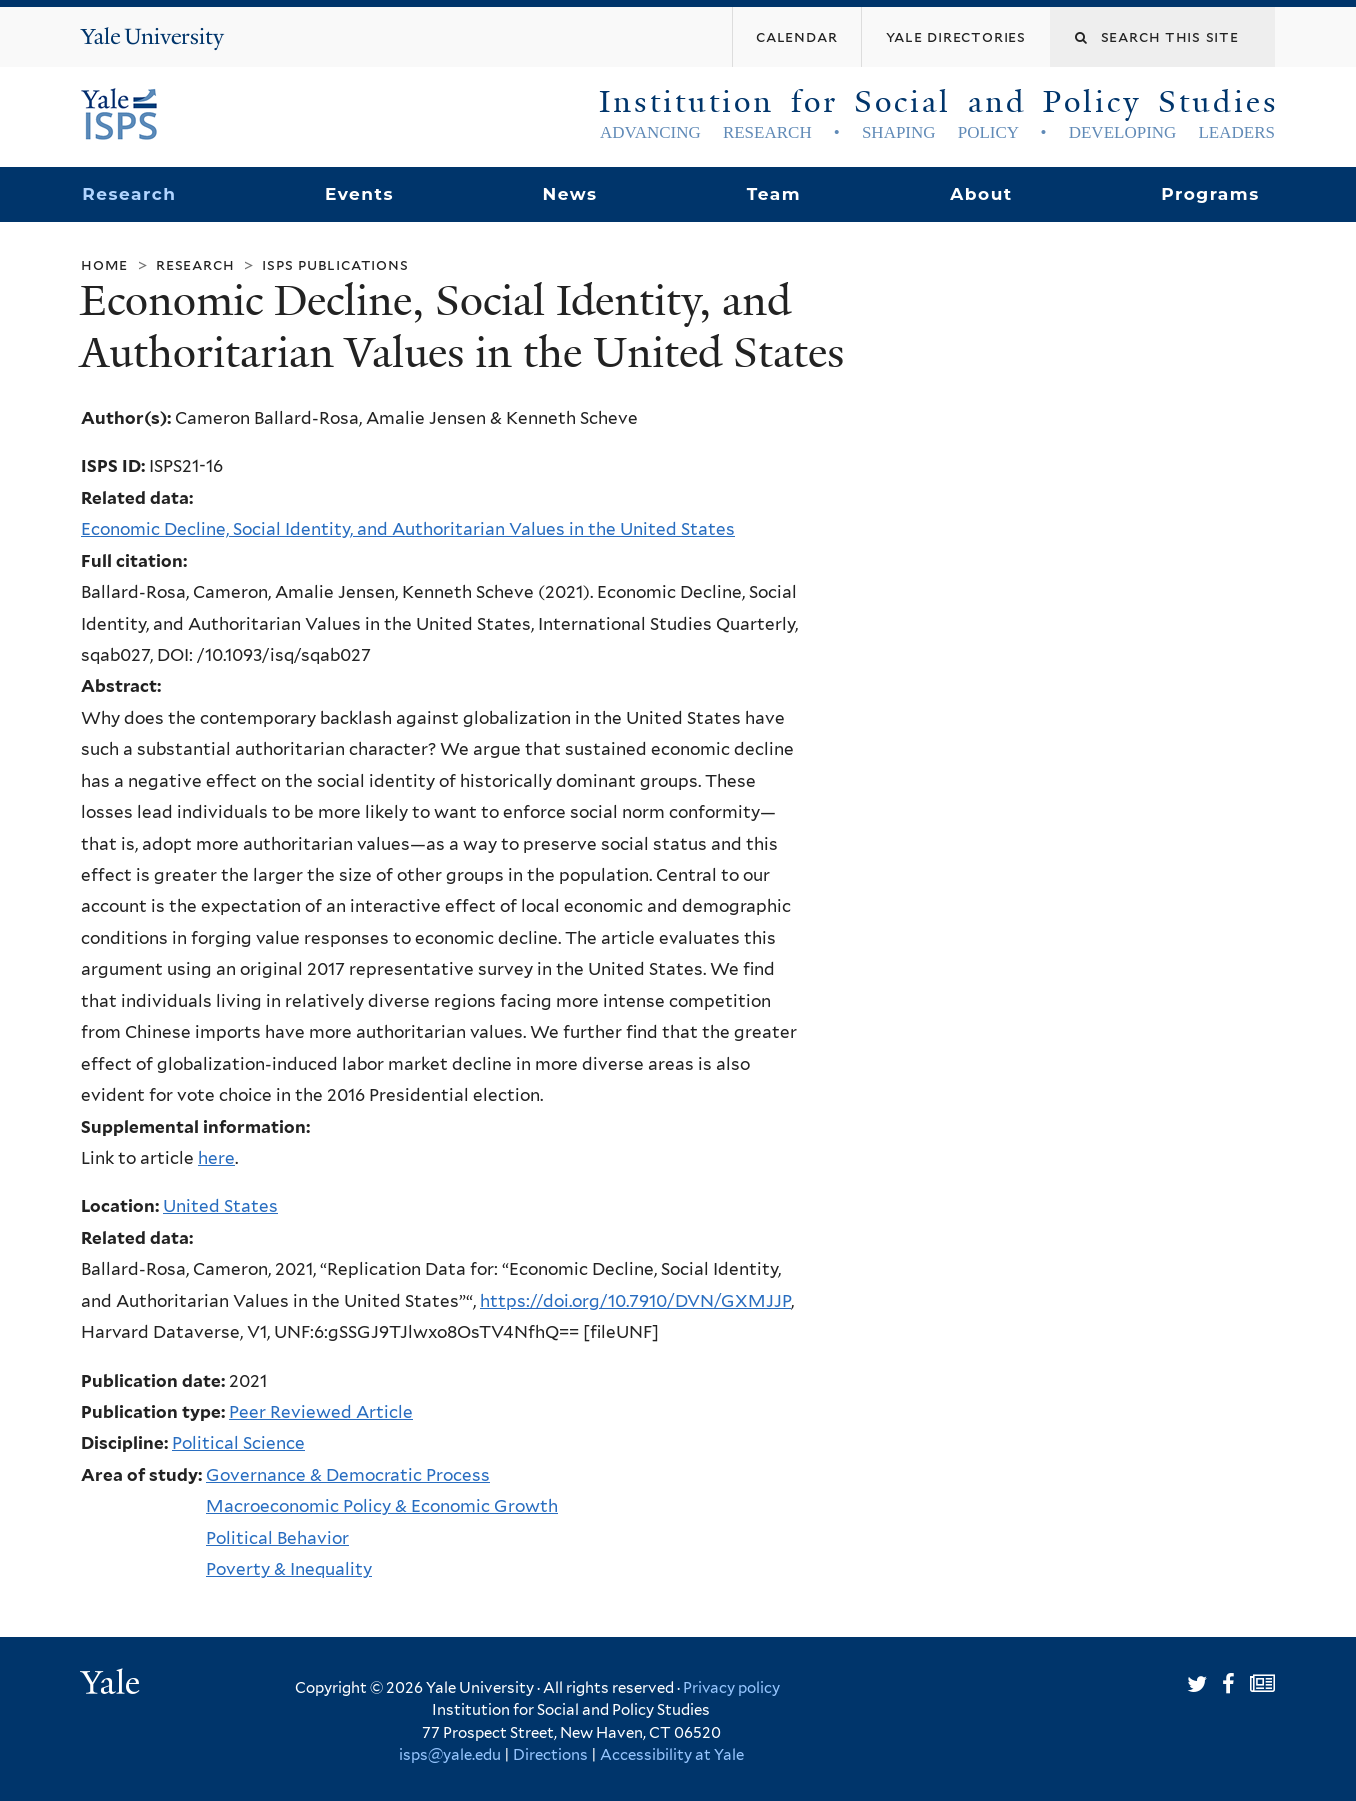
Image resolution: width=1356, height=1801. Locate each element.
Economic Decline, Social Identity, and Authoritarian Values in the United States (408, 529)
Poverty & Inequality (289, 1569)
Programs (1210, 194)
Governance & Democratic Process (348, 1475)
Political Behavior (277, 1538)
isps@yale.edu (450, 1755)
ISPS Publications (335, 264)
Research (129, 194)
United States (220, 1206)
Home (104, 264)
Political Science (238, 1443)
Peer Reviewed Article (321, 1412)
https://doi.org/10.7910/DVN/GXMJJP (635, 1301)
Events (359, 194)
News (569, 194)
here (216, 1158)
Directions (550, 1755)
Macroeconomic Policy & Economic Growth (382, 1506)
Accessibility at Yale (672, 1755)
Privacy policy (731, 1688)
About (981, 194)
